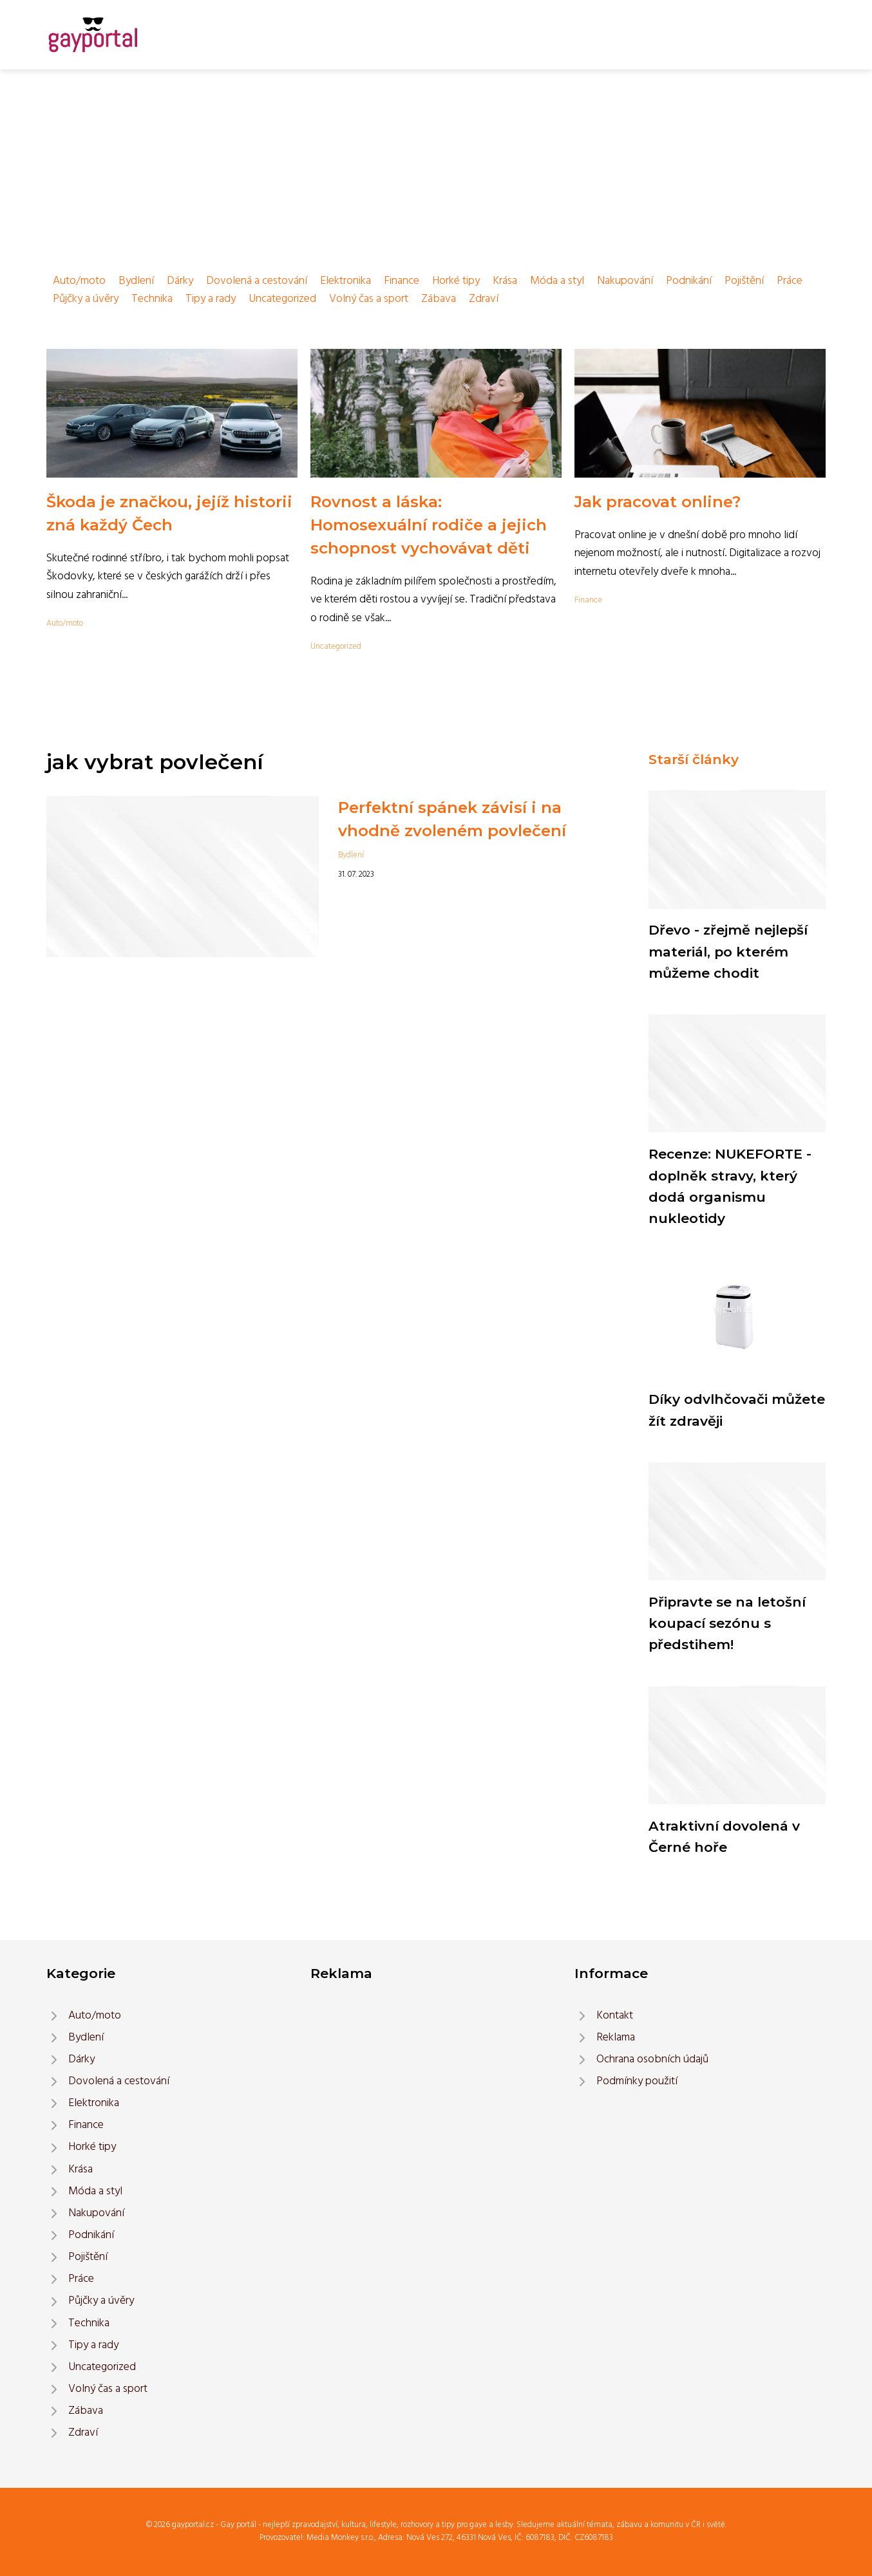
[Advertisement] (436, 166)
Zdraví (483, 299)
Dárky (180, 281)
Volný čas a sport (368, 299)
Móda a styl (557, 281)
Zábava (438, 299)
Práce (789, 281)
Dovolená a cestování (256, 281)
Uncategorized (282, 299)
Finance (401, 281)
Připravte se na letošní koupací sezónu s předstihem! (727, 1623)
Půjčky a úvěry (85, 299)
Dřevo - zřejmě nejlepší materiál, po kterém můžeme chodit (728, 951)
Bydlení (136, 281)
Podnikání (689, 281)
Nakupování (625, 281)
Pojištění (744, 281)
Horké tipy (456, 281)
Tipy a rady (210, 299)
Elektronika (345, 281)
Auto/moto (79, 281)
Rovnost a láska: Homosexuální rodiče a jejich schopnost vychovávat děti (428, 524)
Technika (152, 299)
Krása (505, 281)
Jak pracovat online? (657, 501)
